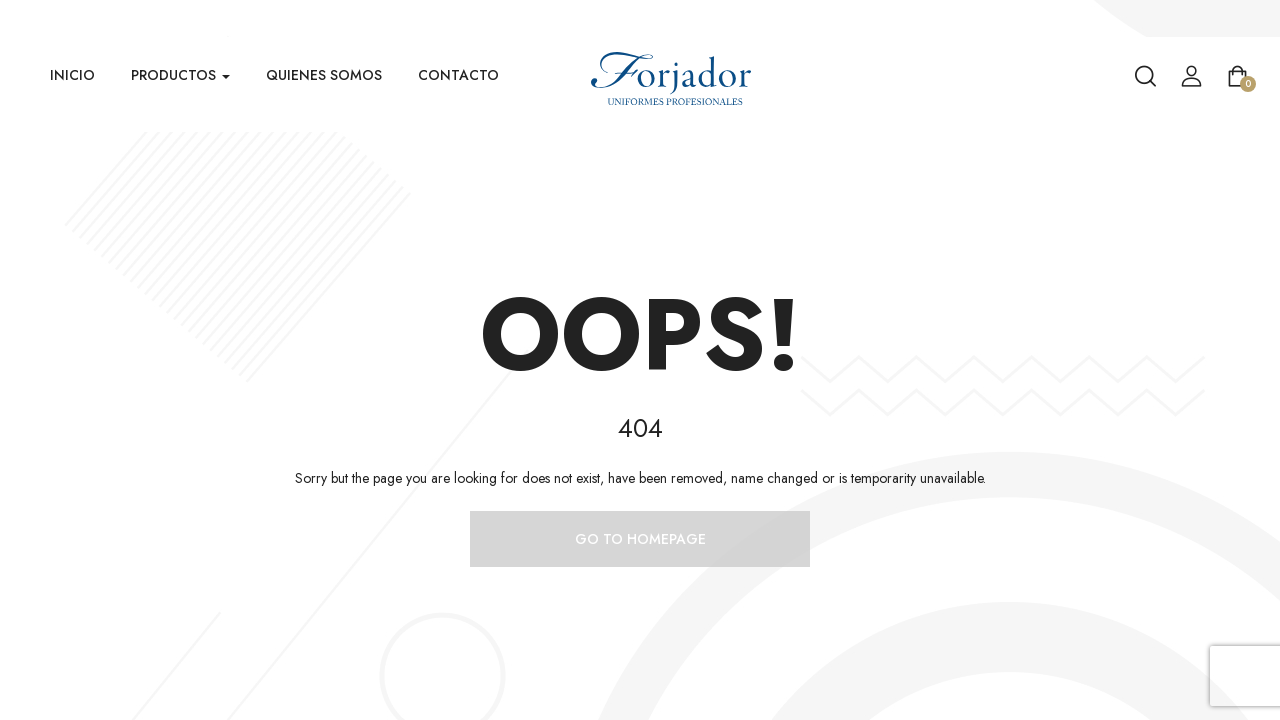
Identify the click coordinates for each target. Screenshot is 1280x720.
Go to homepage (640, 539)
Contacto (458, 75)
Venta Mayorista (1230, 18)
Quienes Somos (324, 75)
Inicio (72, 75)
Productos (180, 75)
